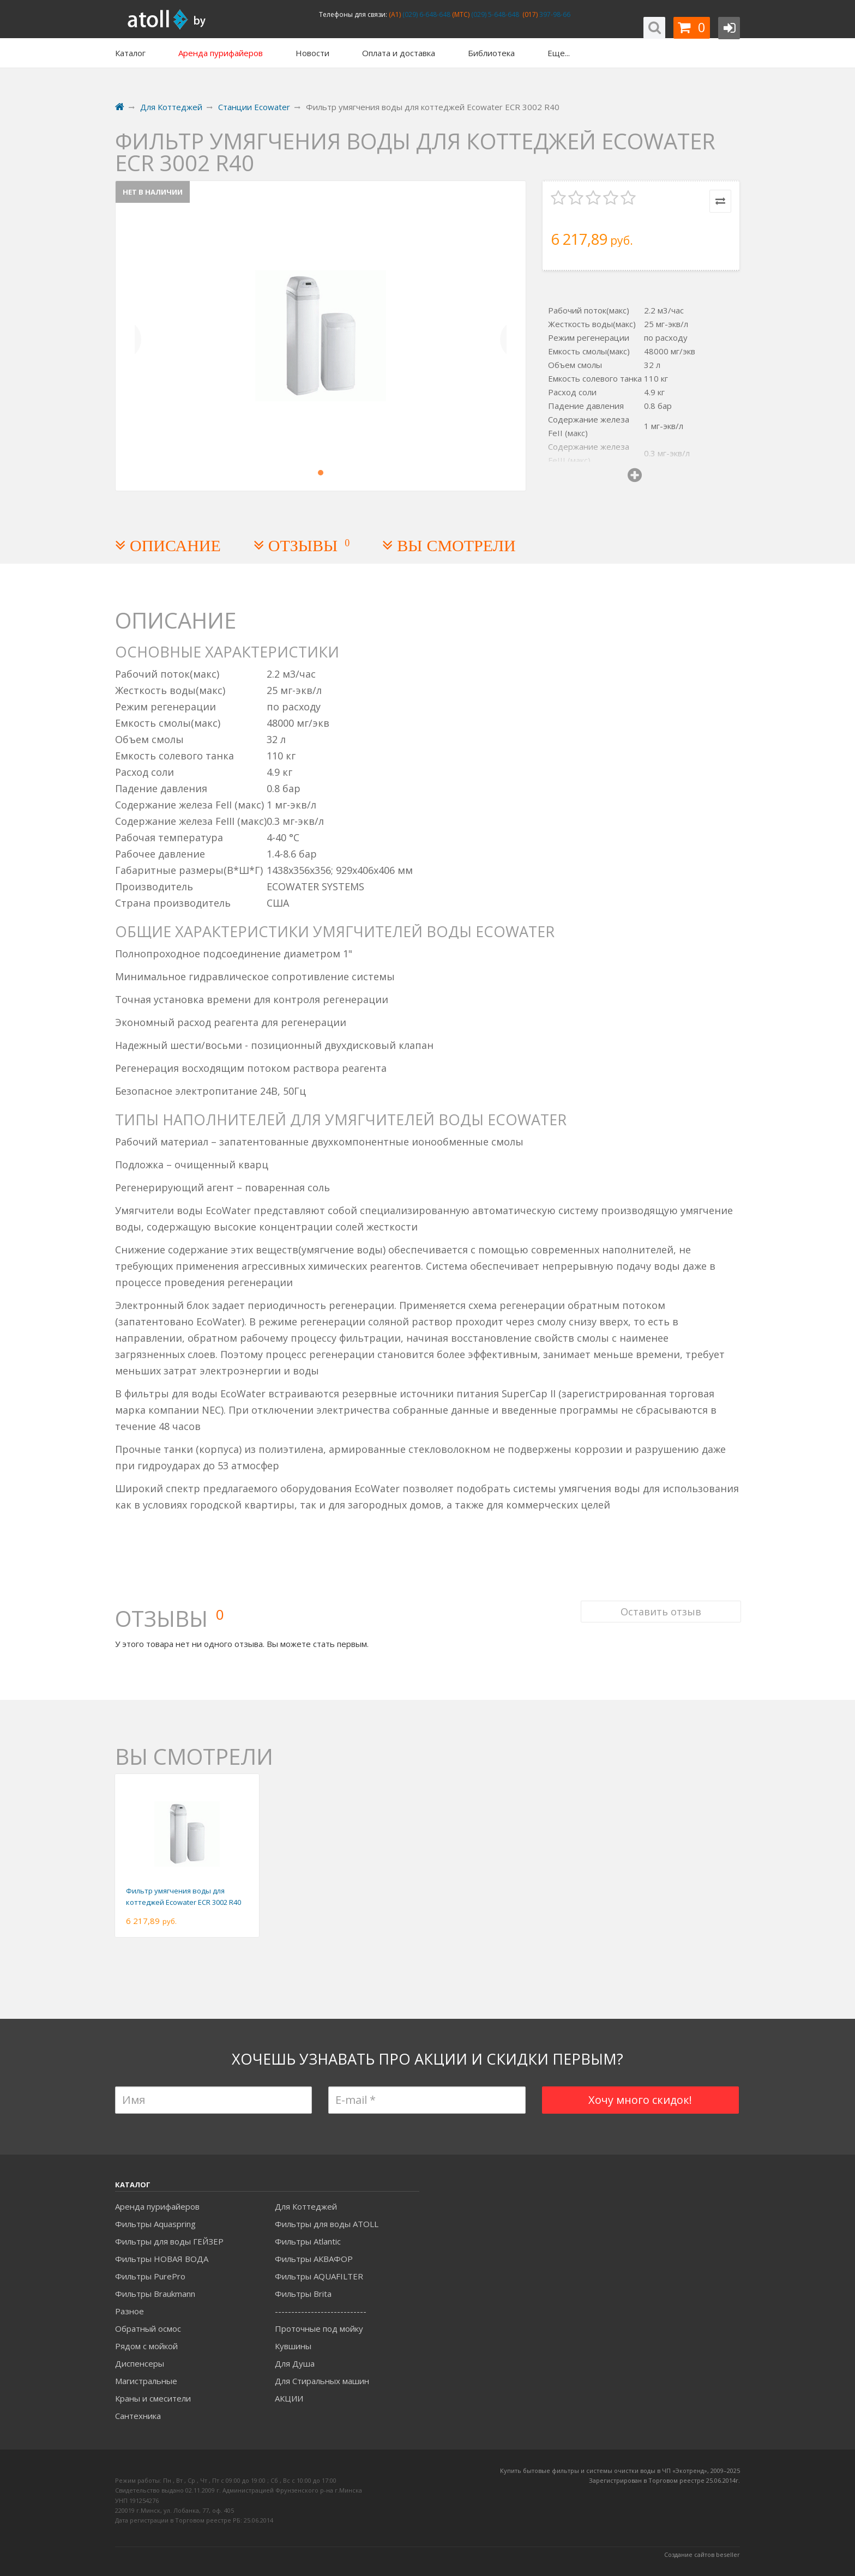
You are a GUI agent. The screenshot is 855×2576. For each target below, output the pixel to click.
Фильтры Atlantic (308, 2241)
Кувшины (293, 2345)
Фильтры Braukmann (155, 2293)
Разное (129, 2311)
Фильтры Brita (303, 2293)
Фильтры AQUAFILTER (319, 2276)
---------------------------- (320, 2311)
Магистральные (146, 2380)
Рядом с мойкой (146, 2345)
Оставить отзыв (659, 1606)
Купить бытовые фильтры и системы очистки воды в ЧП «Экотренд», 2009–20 (616, 2470)
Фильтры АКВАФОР (314, 2258)
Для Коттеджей (306, 2206)
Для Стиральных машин (322, 2380)
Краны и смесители (153, 2398)
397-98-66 (554, 14)
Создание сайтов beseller (702, 2554)
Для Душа (295, 2363)
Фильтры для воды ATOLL (326, 2223)
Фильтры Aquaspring (155, 2223)
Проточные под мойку (319, 2328)
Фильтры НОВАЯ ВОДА (161, 2258)
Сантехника (138, 2415)
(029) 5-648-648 (494, 14)
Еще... (558, 52)
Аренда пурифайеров (157, 2206)
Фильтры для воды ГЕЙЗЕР (169, 2241)
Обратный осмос (148, 2328)
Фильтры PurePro (150, 2276)
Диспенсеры (139, 2363)
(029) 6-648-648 (425, 14)
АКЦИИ (289, 2398)
